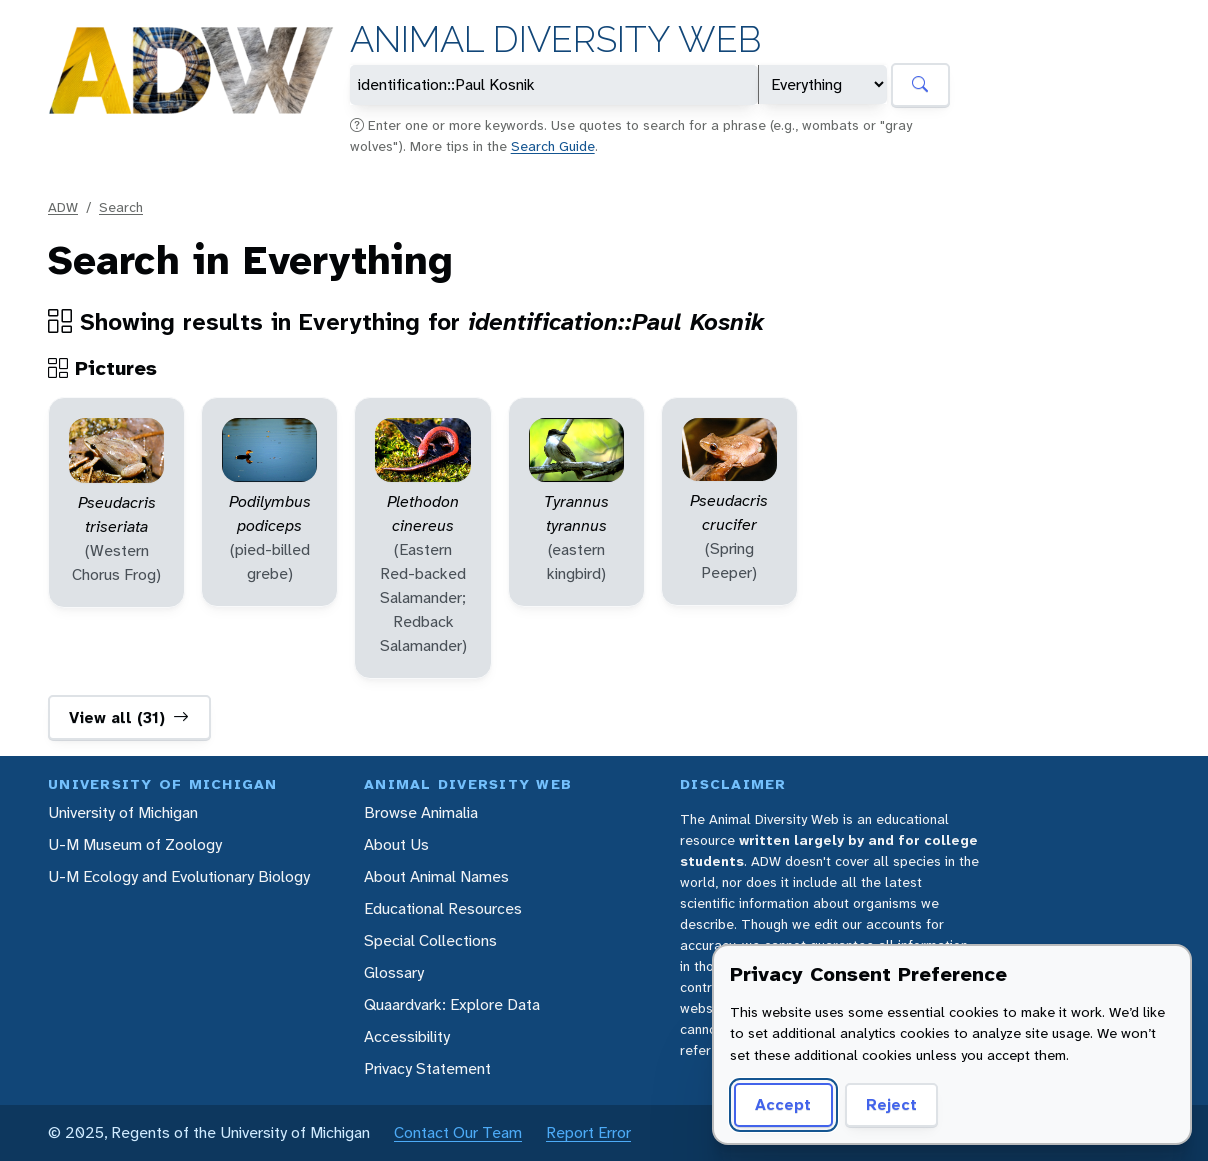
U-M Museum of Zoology (135, 844)
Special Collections (430, 940)
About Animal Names (436, 876)
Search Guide (553, 146)
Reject (891, 1104)
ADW (63, 207)
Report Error (588, 1132)
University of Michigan (123, 812)
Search (121, 207)
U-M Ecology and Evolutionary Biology (179, 876)
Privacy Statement (427, 1068)
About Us (396, 844)
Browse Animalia (421, 812)
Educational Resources (443, 908)
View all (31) (129, 718)
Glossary (394, 972)
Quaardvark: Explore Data (452, 1004)
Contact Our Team (458, 1132)
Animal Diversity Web (555, 39)
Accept (783, 1104)
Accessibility (407, 1036)
